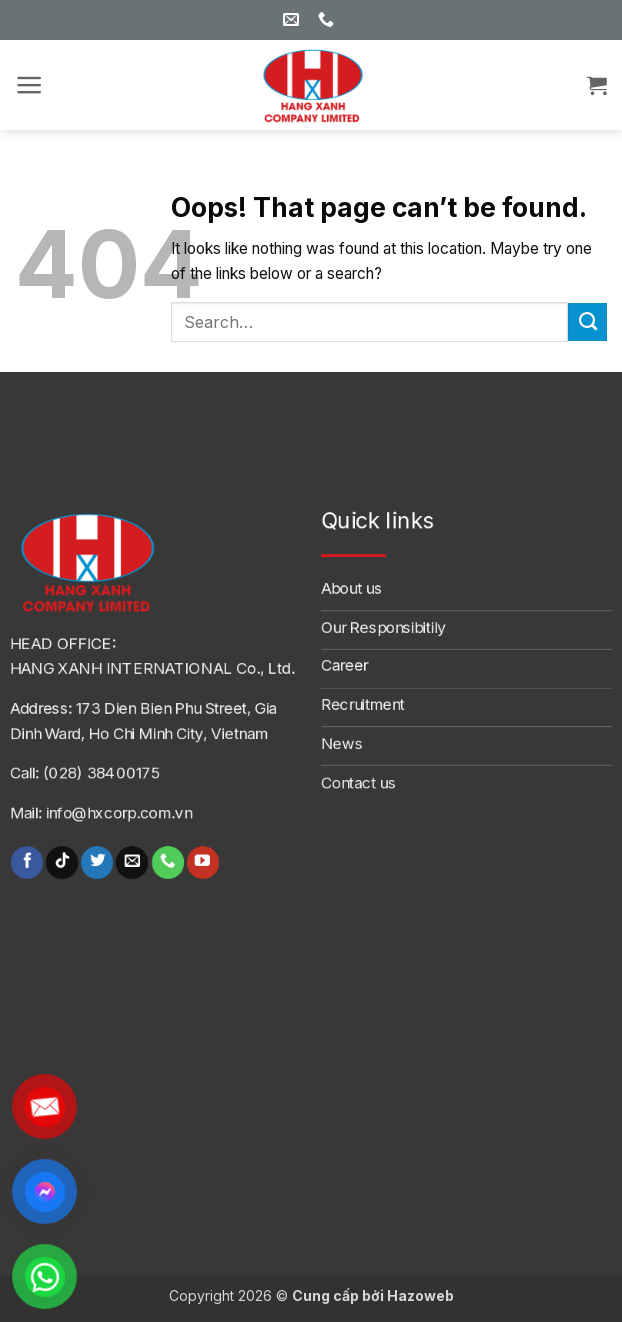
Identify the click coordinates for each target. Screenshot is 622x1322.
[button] (29, 85)
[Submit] (587, 322)
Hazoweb (420, 1295)
